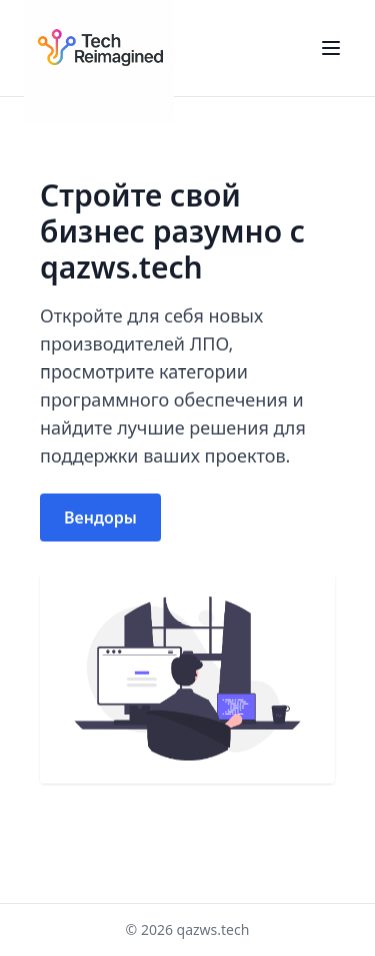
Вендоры (100, 518)
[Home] (99, 48)
